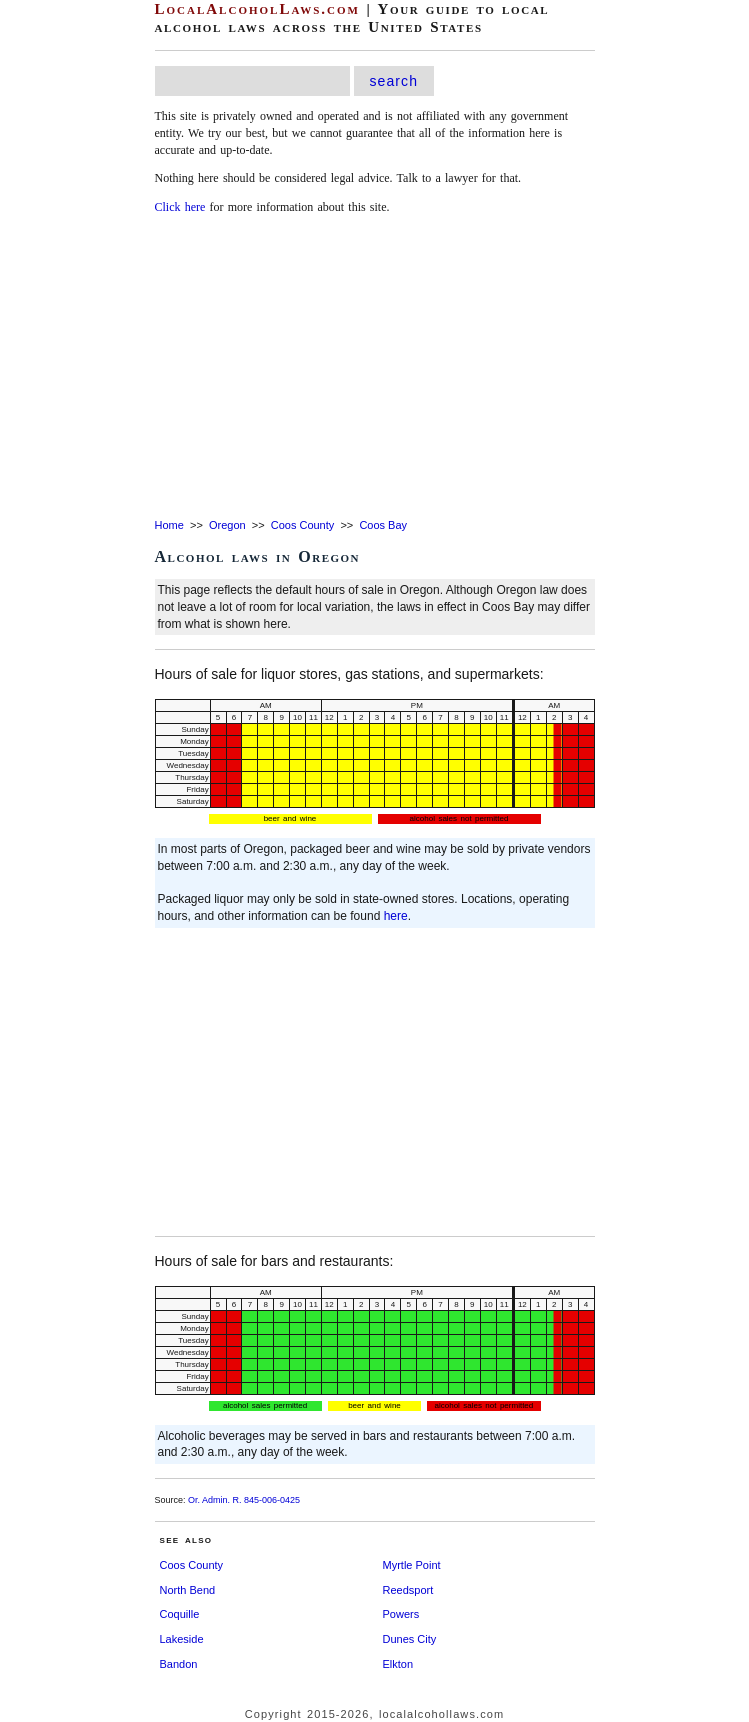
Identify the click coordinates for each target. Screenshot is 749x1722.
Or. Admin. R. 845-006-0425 (244, 1500)
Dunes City (410, 1639)
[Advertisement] (375, 368)
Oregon (227, 525)
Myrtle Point (412, 1565)
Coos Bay (383, 525)
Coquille (180, 1614)
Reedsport (408, 1590)
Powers (401, 1614)
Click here (180, 207)
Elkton (398, 1664)
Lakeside (182, 1639)
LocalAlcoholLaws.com (257, 9)
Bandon (179, 1664)
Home (169, 525)
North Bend (188, 1590)
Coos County (303, 525)
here (396, 916)
